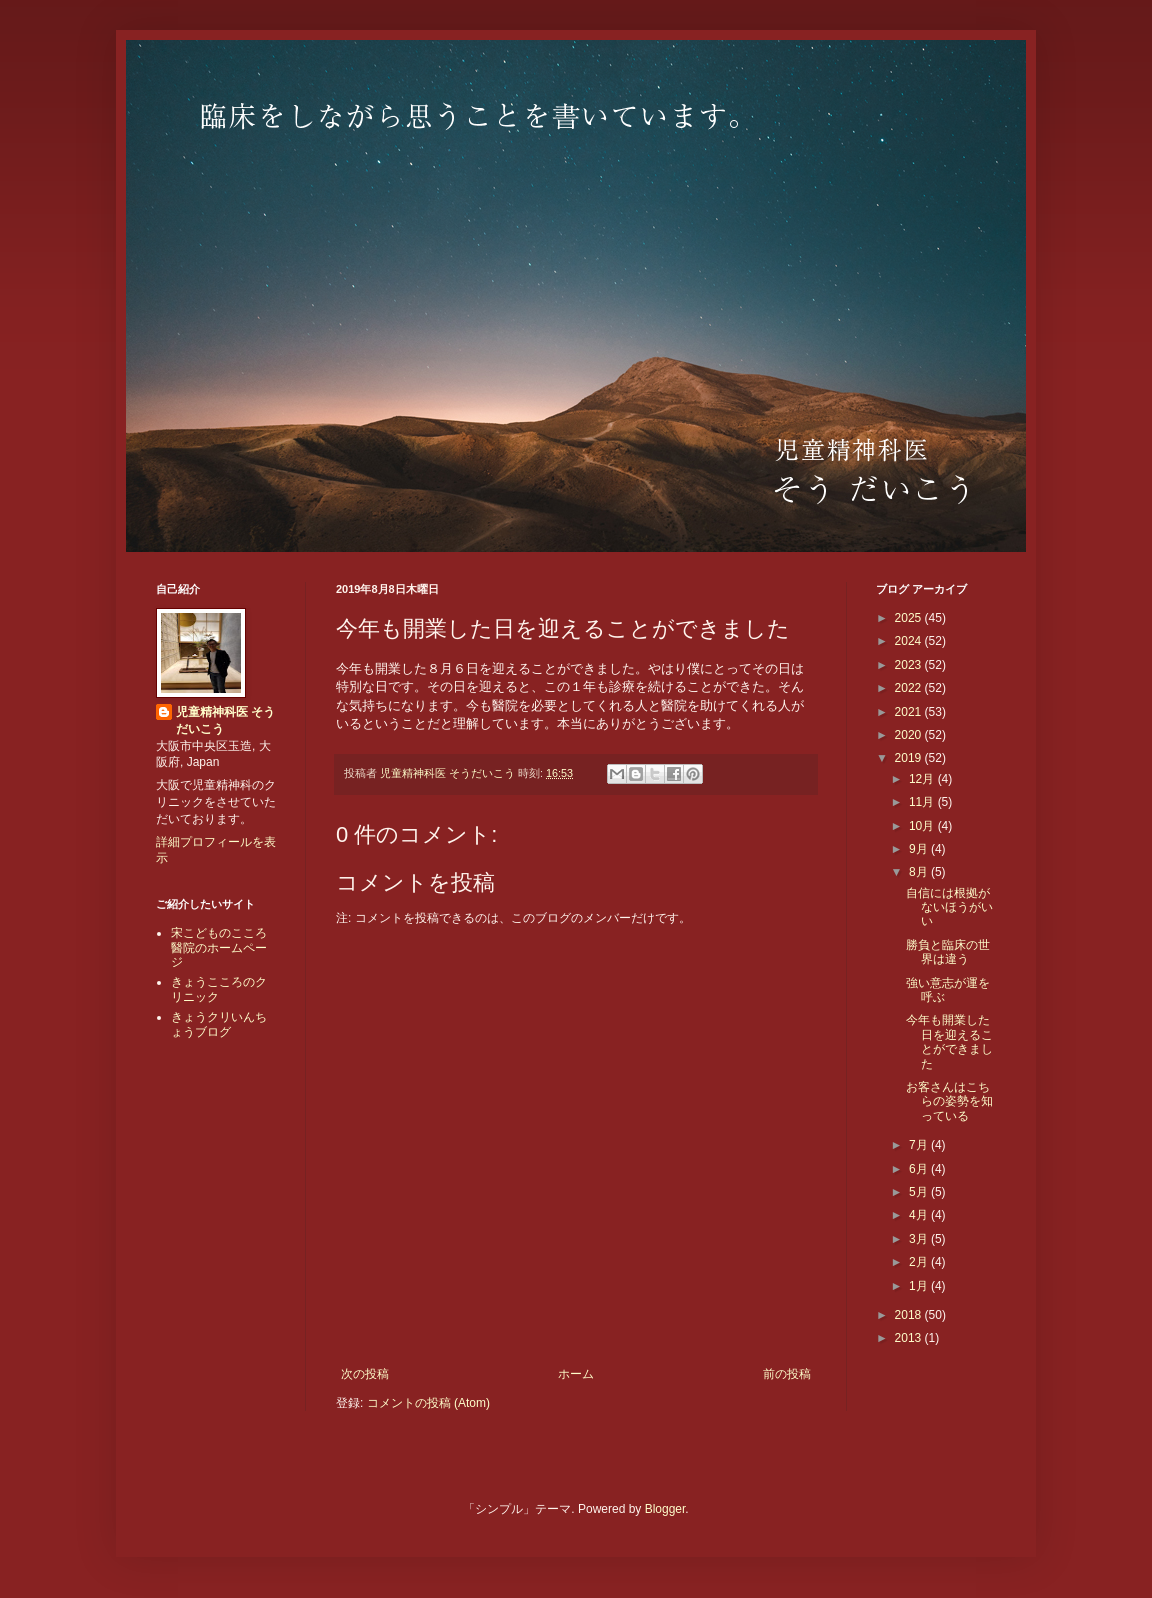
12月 (923, 779)
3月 (920, 1239)
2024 (910, 641)
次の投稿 (365, 1374)
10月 (923, 826)
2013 (910, 1338)
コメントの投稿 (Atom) (428, 1403)
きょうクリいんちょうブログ (219, 1024)
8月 (920, 872)
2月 (920, 1262)
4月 (920, 1215)
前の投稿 (787, 1374)
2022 (910, 688)
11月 (923, 802)
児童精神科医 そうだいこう (225, 720)
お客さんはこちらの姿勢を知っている (949, 1101)
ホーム (576, 1374)
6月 (920, 1169)
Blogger (665, 1509)
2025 (910, 618)
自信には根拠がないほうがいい (949, 907)
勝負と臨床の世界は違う (948, 952)
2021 (910, 712)
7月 (920, 1145)
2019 (910, 758)
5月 (920, 1192)
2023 (910, 665)
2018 (910, 1315)
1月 (920, 1286)
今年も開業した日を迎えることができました (949, 1041)
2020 (910, 735)
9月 (920, 849)
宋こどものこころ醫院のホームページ (219, 947)
